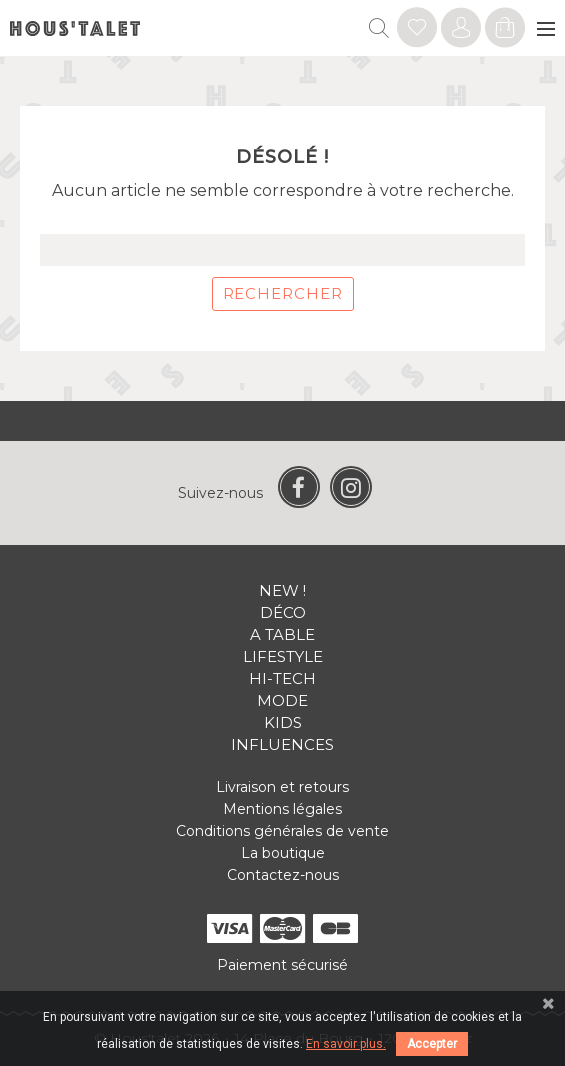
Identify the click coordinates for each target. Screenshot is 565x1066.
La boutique (283, 853)
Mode (282, 700)
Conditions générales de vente (282, 831)
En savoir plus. (346, 1044)
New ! (282, 590)
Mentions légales (282, 809)
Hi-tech (282, 678)
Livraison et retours (282, 787)
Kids (283, 722)
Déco (283, 612)
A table (282, 634)
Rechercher (283, 293)
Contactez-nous (283, 875)
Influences (282, 744)
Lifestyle (283, 656)
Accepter (432, 1044)
